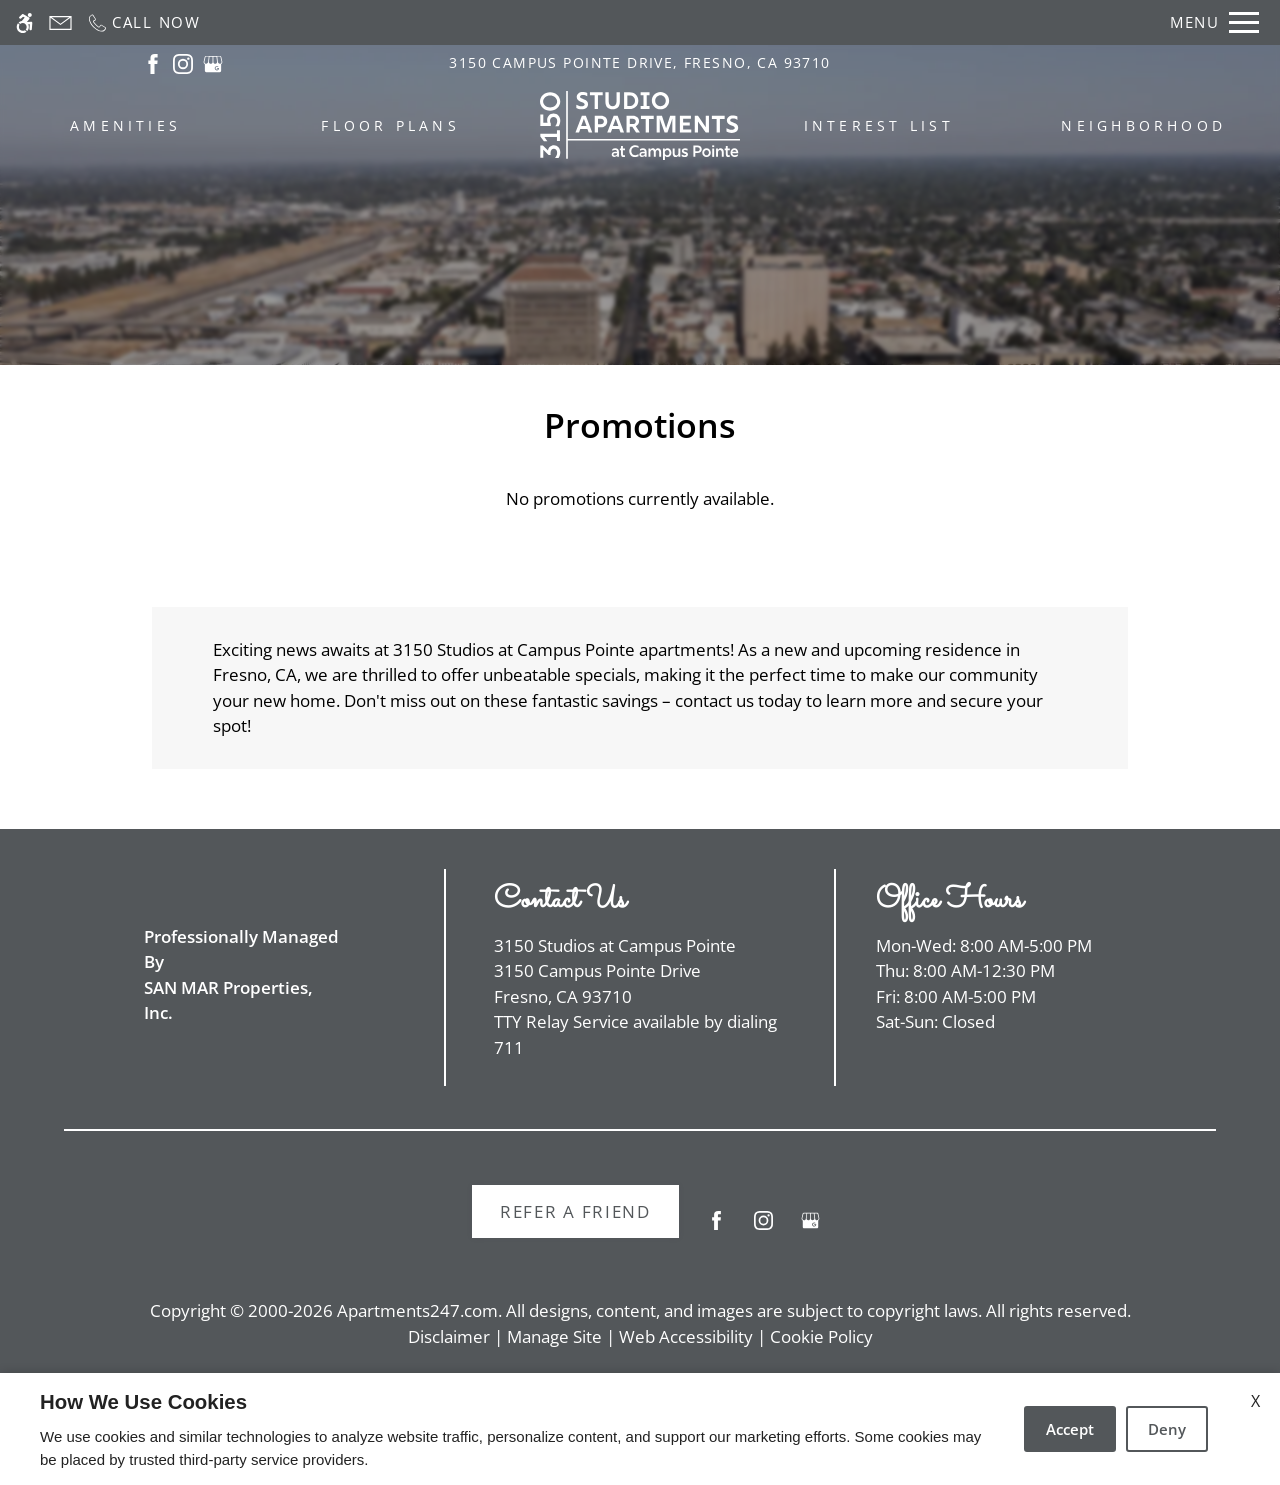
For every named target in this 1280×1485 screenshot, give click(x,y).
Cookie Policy (821, 1336)
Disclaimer (449, 1336)
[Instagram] (763, 1228)
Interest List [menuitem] (879, 125)
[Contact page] (60, 22)
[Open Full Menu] (1214, 22)
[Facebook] (716, 1228)
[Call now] (143, 22)
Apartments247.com (417, 1310)
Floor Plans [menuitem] (390, 125)
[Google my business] (810, 1228)
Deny (1167, 1429)
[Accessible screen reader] (24, 22)
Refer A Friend (575, 1211)
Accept (1070, 1429)
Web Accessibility (686, 1336)
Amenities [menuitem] (125, 125)
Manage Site (554, 1336)
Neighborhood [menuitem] (1143, 125)
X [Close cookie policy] (1255, 1401)
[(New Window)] (153, 62)
